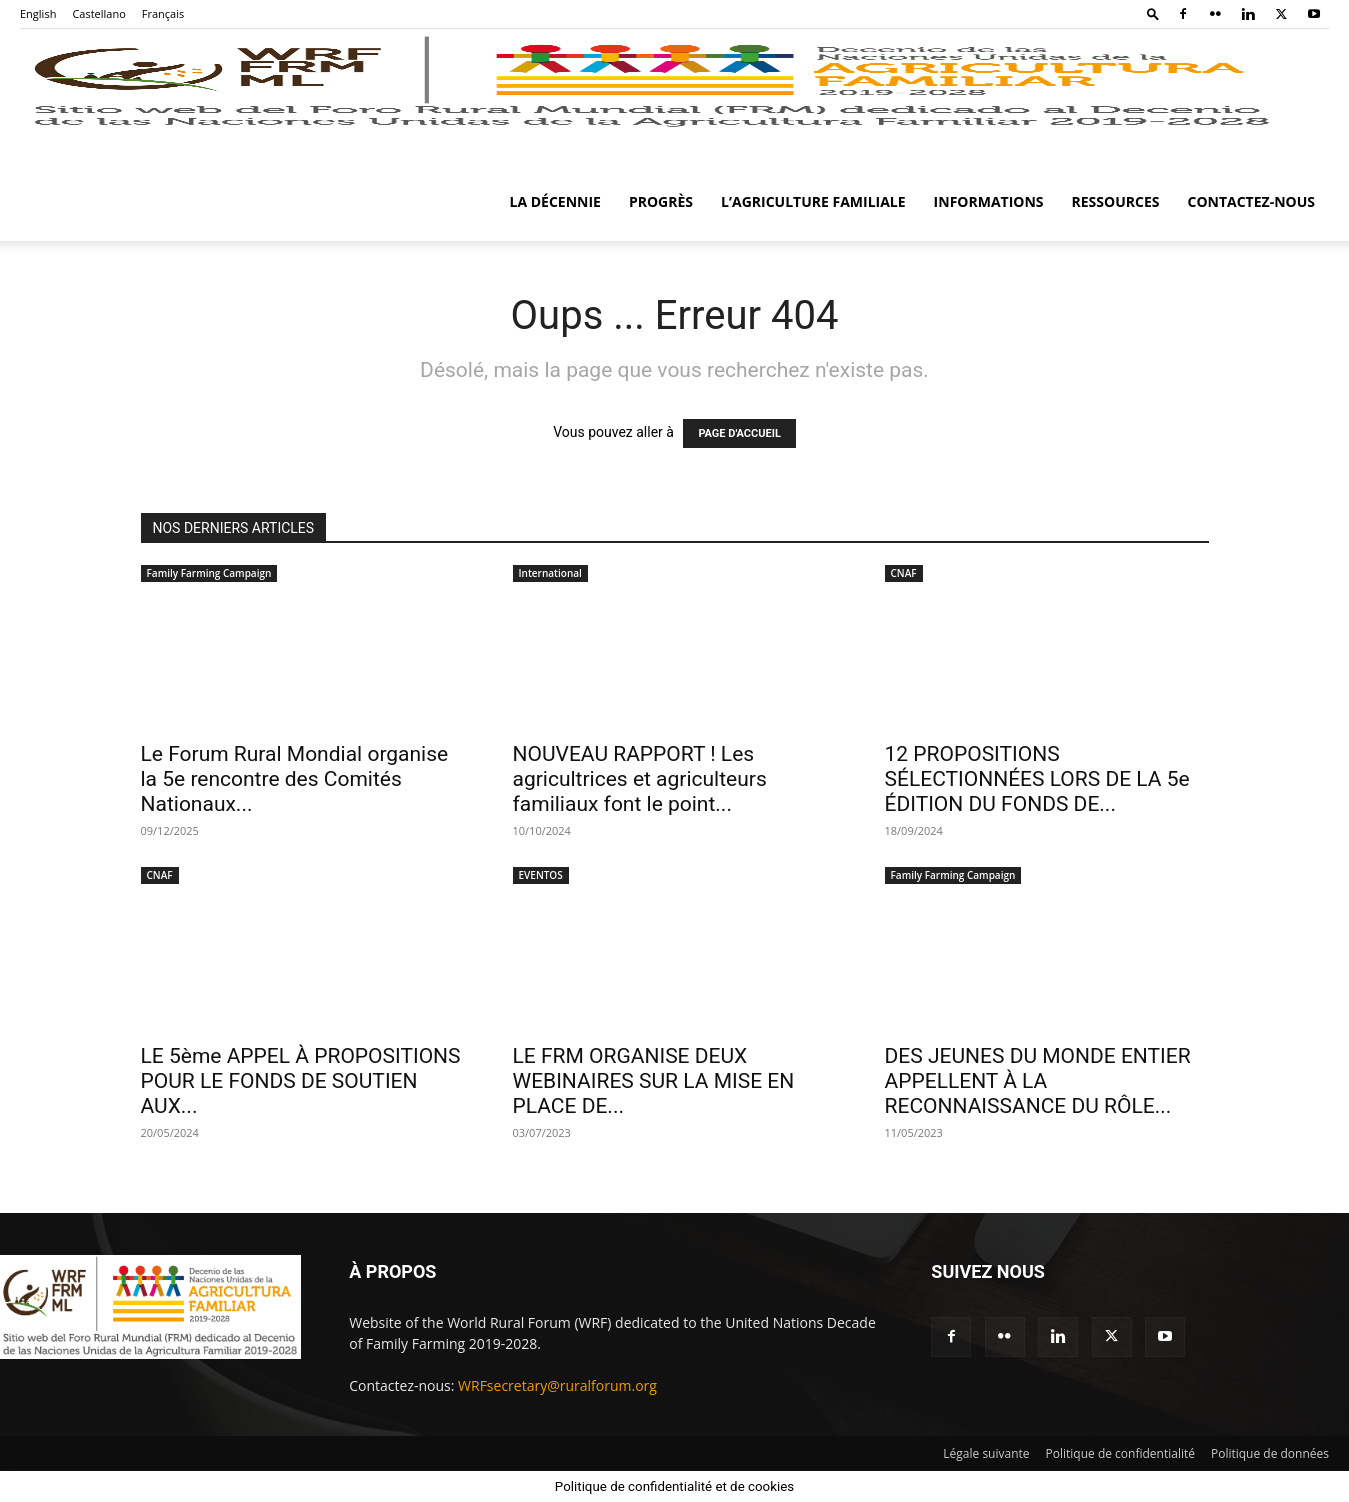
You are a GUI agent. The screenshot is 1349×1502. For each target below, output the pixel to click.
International (550, 573)
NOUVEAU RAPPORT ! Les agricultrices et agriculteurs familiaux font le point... (640, 779)
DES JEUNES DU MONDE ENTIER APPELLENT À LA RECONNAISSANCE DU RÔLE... (1038, 1081)
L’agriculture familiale (813, 201)
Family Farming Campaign (209, 573)
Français (163, 13)
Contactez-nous (1251, 201)
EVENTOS (541, 875)
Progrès (661, 201)
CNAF (904, 573)
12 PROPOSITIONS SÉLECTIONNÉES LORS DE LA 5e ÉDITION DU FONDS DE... (1037, 779)
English (38, 13)
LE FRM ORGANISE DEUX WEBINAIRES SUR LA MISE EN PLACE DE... (654, 1081)
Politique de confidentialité (1120, 1453)
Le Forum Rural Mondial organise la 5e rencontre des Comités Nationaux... (295, 779)
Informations (989, 201)
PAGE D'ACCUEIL (739, 433)
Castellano (98, 13)
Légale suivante (986, 1453)
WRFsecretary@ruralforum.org (557, 1385)
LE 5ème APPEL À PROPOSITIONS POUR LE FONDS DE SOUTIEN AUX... (301, 1081)
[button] (1153, 13)
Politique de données (1270, 1453)
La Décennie (555, 201)
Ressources (1116, 201)
